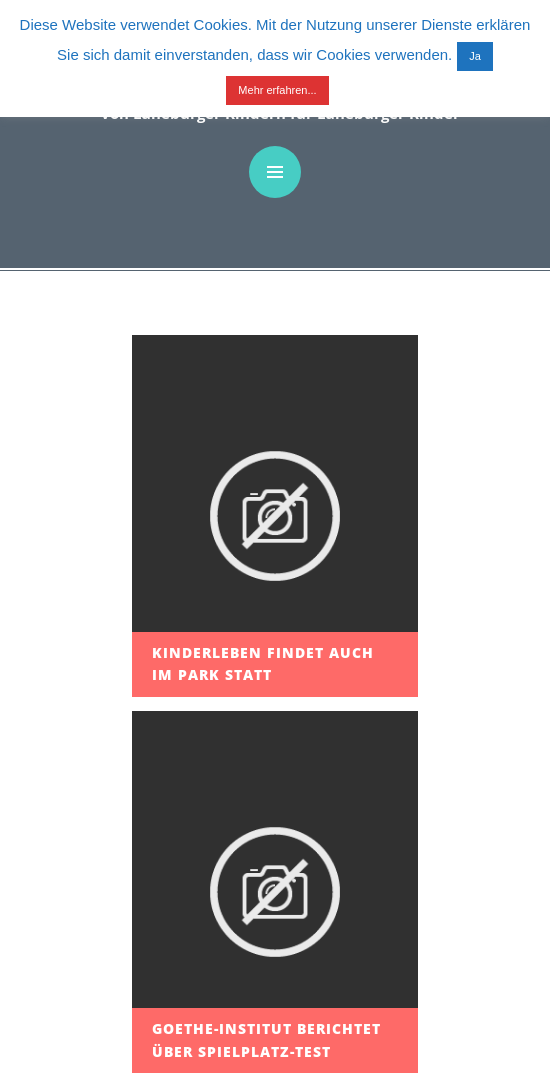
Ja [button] (475, 56)
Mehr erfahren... (277, 90)
